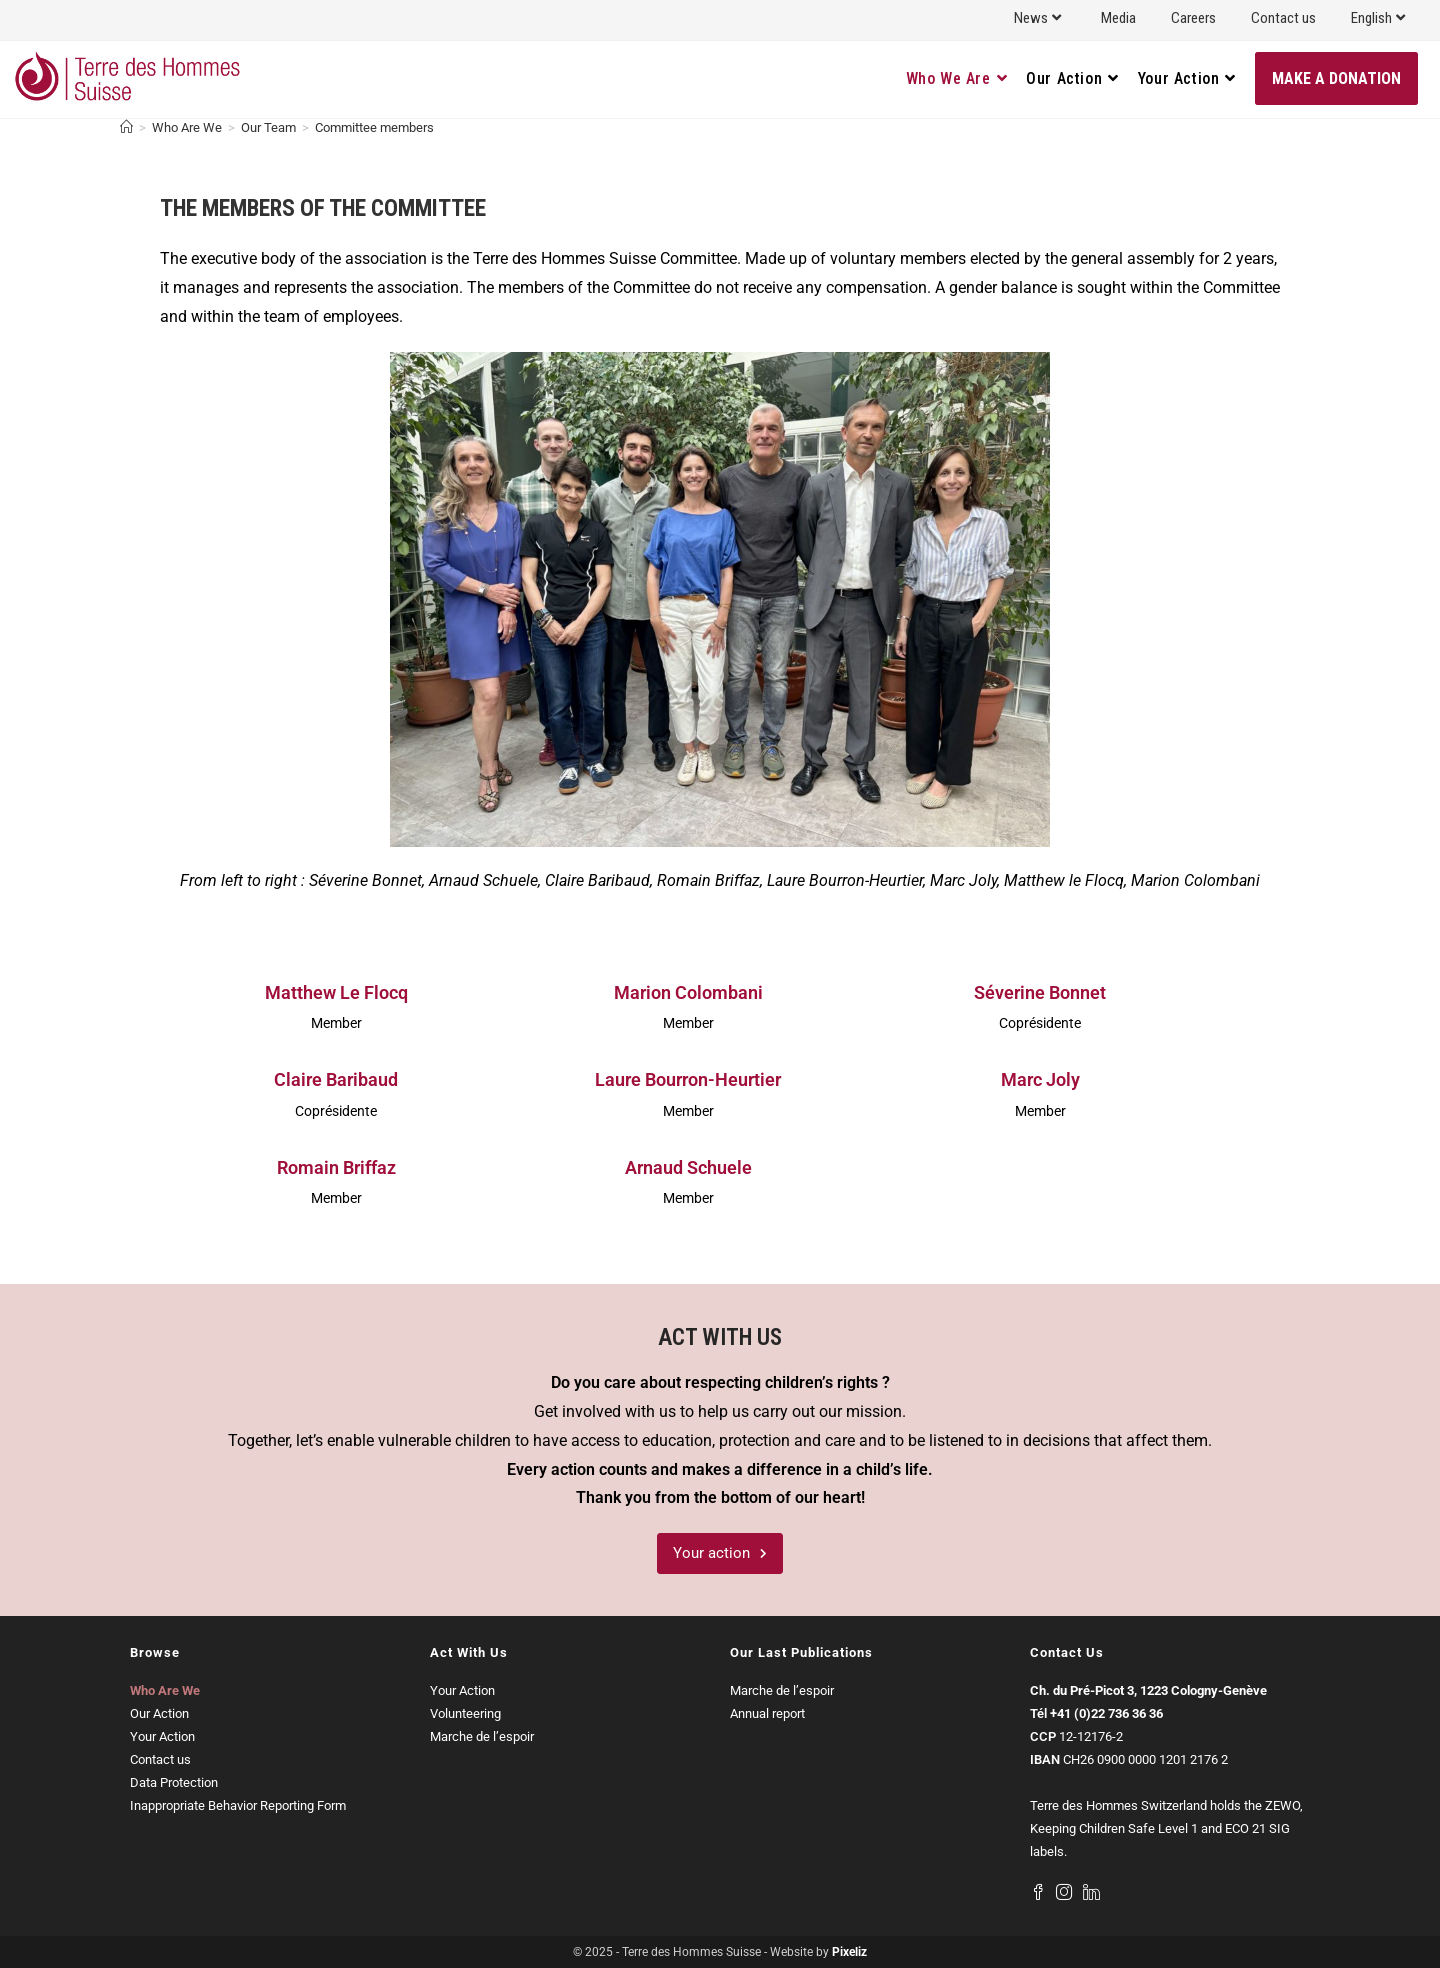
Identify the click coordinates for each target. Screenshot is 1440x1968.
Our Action (159, 1713)
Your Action (162, 1736)
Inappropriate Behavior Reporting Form (238, 1805)
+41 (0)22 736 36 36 (1106, 1713)
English (1380, 18)
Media (1118, 18)
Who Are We (165, 1690)
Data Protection (174, 1782)
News (1040, 18)
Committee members (374, 127)
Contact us (1283, 18)
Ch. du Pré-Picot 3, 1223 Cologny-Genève (1148, 1690)
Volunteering (465, 1713)
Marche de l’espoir (482, 1736)
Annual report (767, 1713)
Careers (1193, 18)
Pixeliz (849, 1952)
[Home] (126, 127)
